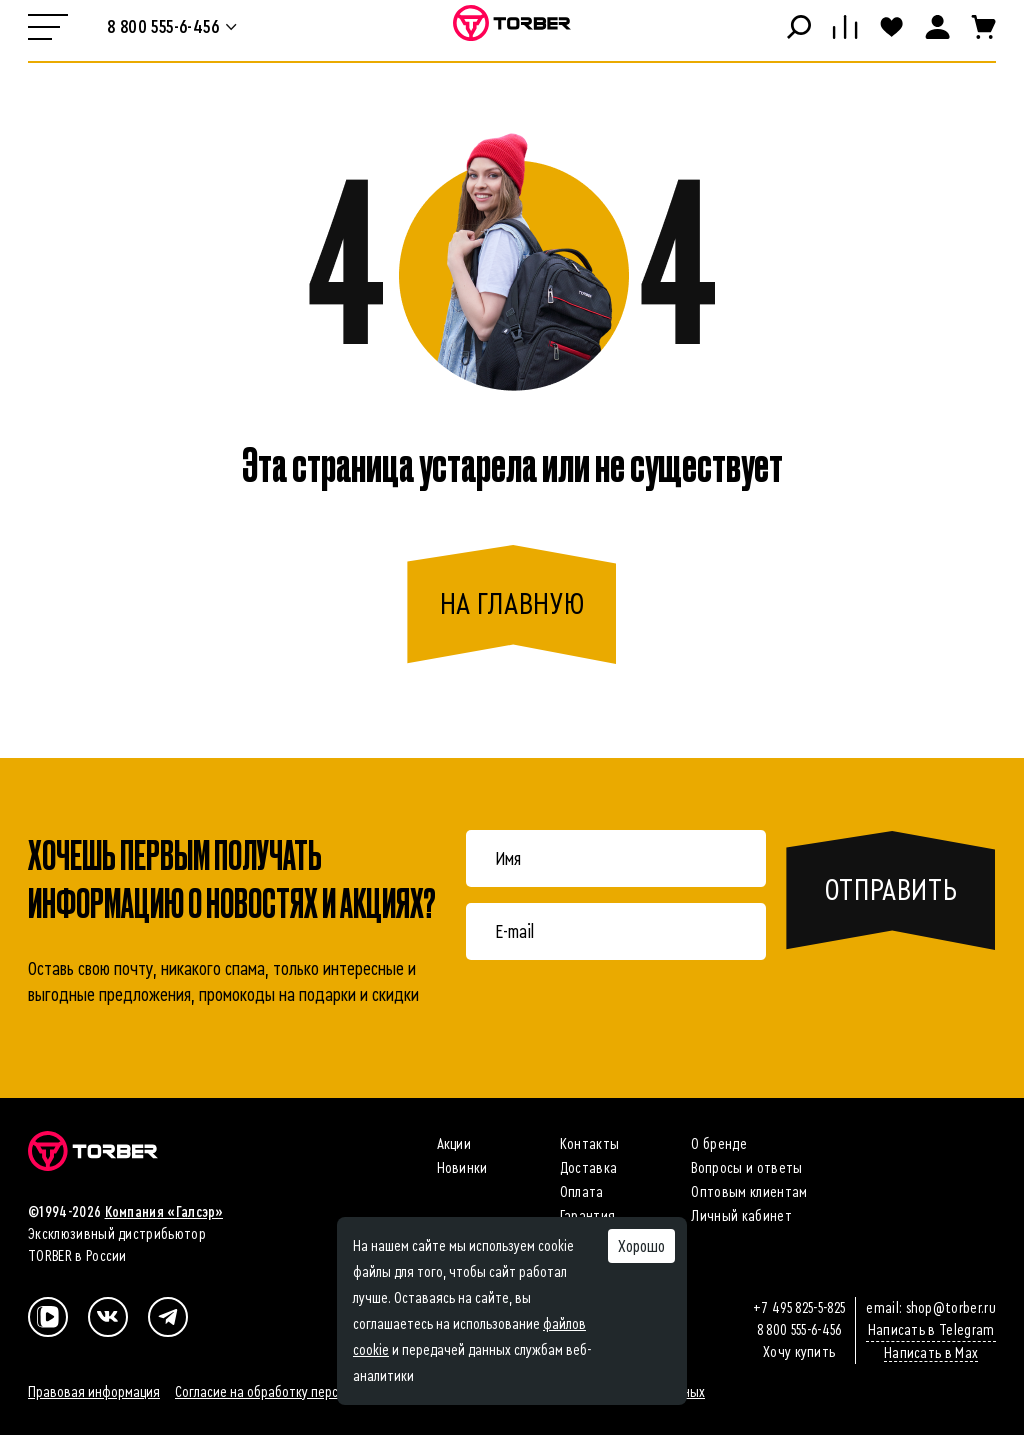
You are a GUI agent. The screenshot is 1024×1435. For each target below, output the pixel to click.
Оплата (582, 1192)
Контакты (590, 1144)
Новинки (462, 1168)
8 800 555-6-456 (799, 1330)
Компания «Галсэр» (164, 1212)
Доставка (589, 1168)
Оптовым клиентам (749, 1192)
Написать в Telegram (931, 1330)
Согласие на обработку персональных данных (307, 1392)
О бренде (719, 1144)
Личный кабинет (741, 1216)
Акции (454, 1144)
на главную (512, 604)
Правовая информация (94, 1392)
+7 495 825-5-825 (799, 1308)
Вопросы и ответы (746, 1168)
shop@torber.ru (951, 1308)
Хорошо (641, 1246)
